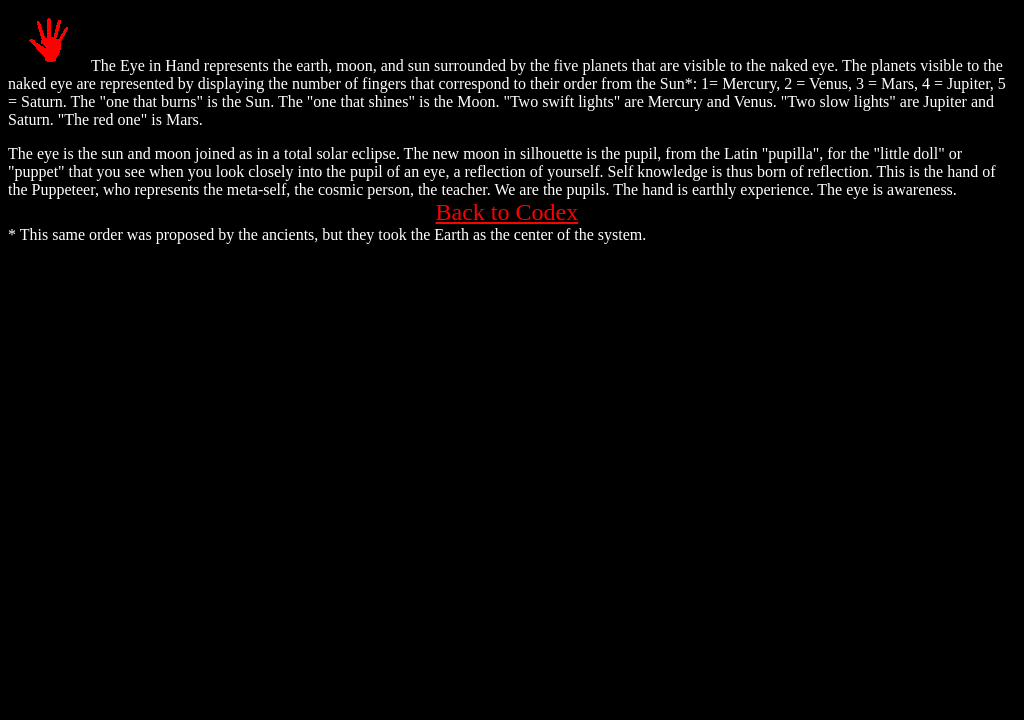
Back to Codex (507, 212)
